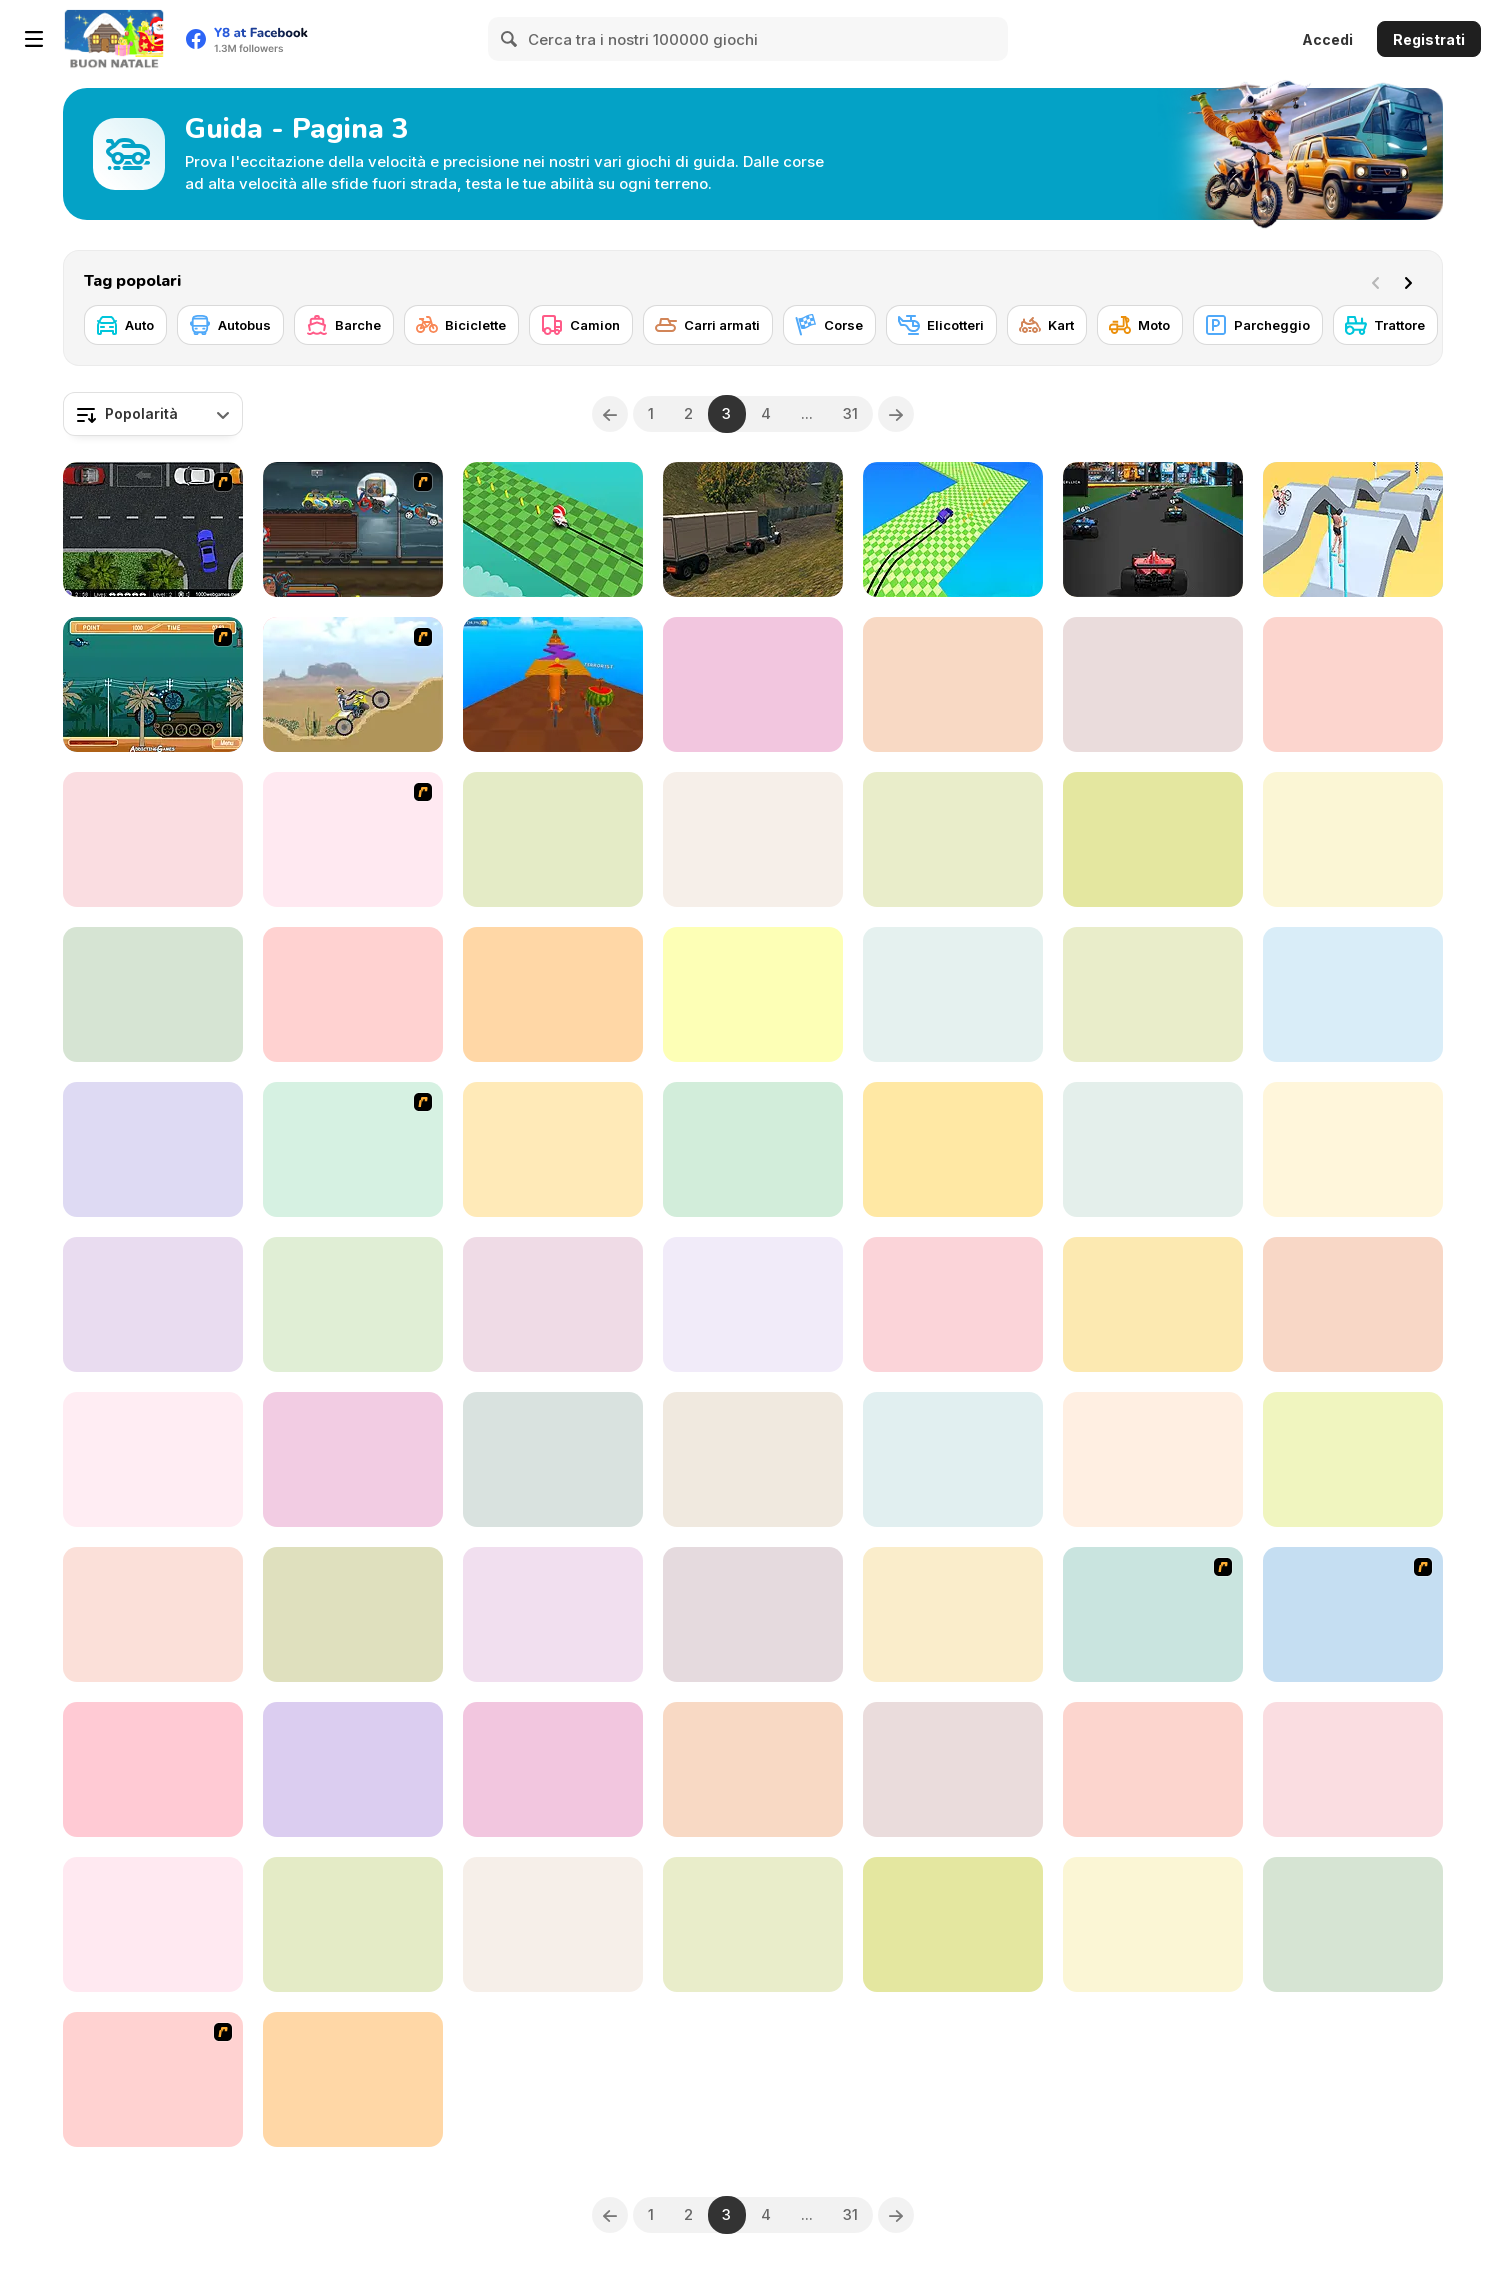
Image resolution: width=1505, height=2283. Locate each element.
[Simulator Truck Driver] (753, 1149)
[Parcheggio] (1258, 325)
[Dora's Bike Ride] (353, 1149)
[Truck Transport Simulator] (353, 1304)
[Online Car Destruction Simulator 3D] (1153, 1304)
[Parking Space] (153, 529)
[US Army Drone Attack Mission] (753, 839)
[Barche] (344, 325)
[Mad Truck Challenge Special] (953, 1924)
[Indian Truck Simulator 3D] (1153, 1924)
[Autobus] (230, 325)
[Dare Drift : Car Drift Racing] (353, 994)
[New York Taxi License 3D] (353, 839)
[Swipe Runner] (1353, 529)
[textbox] (153, 414)
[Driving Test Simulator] (753, 1459)
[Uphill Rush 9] (953, 1459)
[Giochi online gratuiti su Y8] (114, 39)
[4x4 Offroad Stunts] (353, 1614)
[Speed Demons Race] (553, 1149)
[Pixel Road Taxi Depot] (153, 1149)
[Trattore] (1385, 325)
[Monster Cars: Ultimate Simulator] (1353, 1304)
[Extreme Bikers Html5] (753, 1614)
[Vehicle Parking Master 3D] (153, 1924)
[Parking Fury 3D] (153, 1304)
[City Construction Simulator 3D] (1153, 1459)
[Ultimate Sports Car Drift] (353, 2079)
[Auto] (125, 325)
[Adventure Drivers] (1353, 1924)
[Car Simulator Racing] (553, 1924)
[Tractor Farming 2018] (1353, 839)
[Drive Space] (353, 1769)
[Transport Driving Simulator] (953, 839)
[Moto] (1140, 325)
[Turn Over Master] (753, 1304)
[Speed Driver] (153, 1769)
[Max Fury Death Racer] (353, 529)
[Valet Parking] (153, 2079)
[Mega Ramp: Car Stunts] (753, 684)
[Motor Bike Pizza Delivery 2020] (153, 1614)
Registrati (1429, 39)
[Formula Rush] (1153, 529)
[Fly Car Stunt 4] (153, 994)
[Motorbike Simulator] (753, 1769)
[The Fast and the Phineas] (1153, 1614)
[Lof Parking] (553, 839)
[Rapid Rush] (553, 1304)
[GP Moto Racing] (1353, 684)
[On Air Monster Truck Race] (553, 1769)
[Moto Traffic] (1153, 1769)
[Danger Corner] (1353, 1459)
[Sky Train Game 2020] (953, 994)
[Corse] (829, 325)
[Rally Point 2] (953, 1149)
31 (850, 413)
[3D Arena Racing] (953, 1769)
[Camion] (581, 325)
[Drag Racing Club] (1353, 1149)
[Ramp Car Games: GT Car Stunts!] (353, 1924)
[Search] (510, 39)
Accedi (1327, 39)
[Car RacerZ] (553, 1459)
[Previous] (610, 414)
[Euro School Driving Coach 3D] (1153, 684)
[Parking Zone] (1353, 1614)
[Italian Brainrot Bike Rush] (553, 684)
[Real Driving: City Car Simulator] (1153, 1149)
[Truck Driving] (953, 684)
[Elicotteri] (941, 325)
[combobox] (153, 414)
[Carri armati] (708, 325)
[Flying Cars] (1153, 839)
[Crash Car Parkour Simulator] (1353, 1769)
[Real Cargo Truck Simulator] (753, 529)
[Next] (1412, 281)
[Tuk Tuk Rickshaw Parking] (153, 1459)
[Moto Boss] (553, 529)
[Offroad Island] (553, 994)
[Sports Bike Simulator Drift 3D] (753, 994)
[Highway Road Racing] (753, 1924)
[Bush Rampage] (153, 684)
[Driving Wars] (953, 1304)
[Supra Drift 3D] (153, 839)
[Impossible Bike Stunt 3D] (1353, 994)
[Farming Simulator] (553, 1614)
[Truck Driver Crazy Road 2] (953, 1614)
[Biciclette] (461, 325)
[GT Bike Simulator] (1153, 994)
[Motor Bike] (353, 684)
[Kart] (1047, 325)
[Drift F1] (953, 529)
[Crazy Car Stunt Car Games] (353, 1459)
